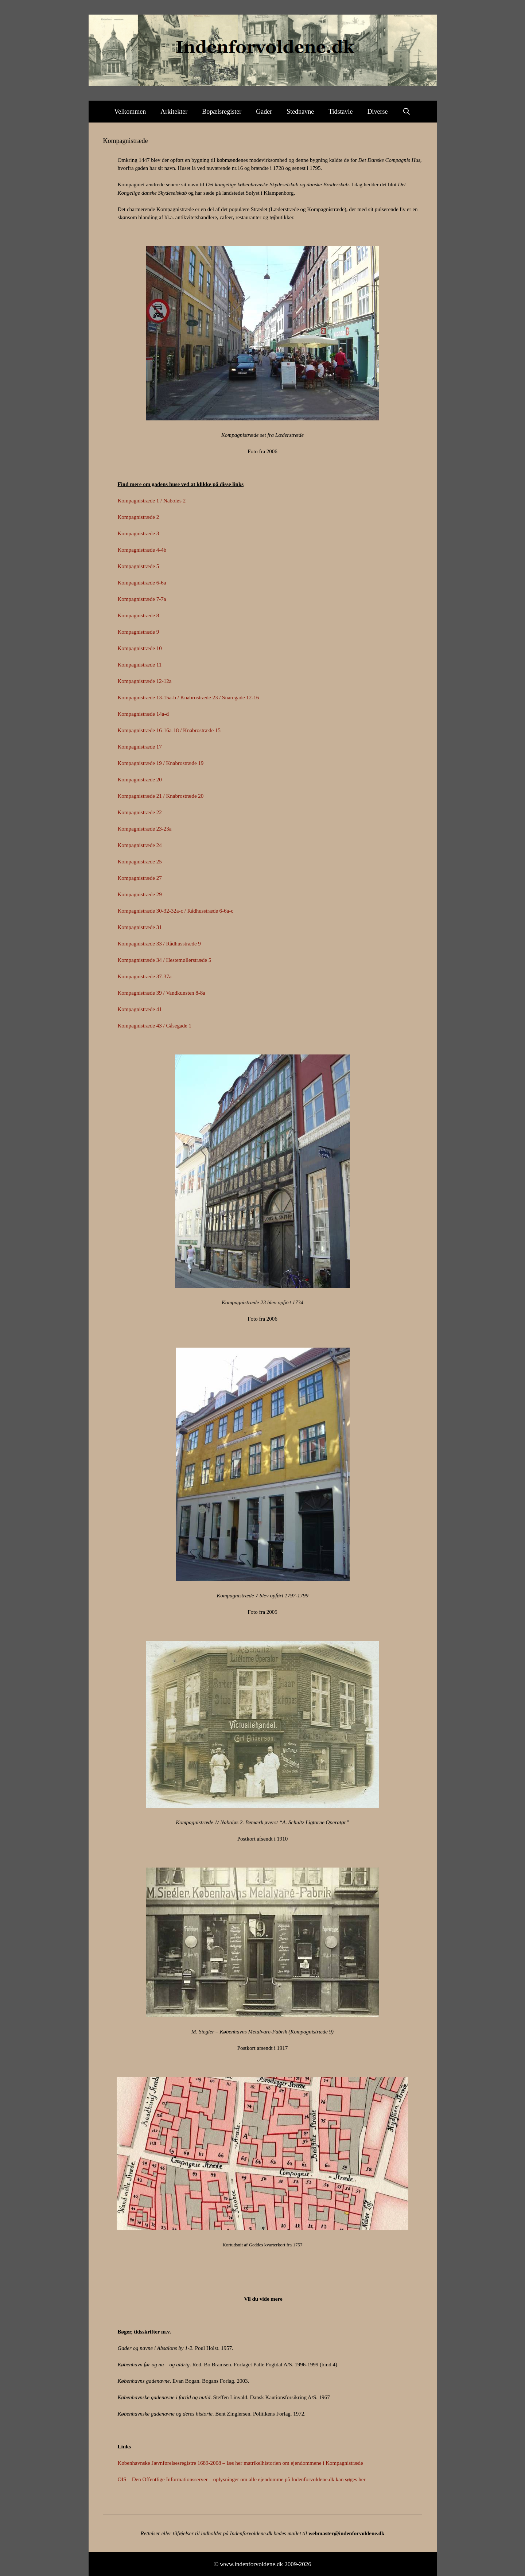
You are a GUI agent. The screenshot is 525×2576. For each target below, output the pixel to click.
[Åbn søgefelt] (406, 112)
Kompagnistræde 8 (138, 615)
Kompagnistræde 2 (138, 517)
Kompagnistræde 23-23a (145, 829)
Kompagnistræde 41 (140, 1009)
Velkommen (130, 111)
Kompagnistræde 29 (140, 894)
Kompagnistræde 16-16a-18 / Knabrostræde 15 (169, 730)
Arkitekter (173, 111)
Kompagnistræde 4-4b (142, 550)
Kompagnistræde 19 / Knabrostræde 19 (161, 763)
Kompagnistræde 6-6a (142, 583)
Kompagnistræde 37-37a (145, 976)
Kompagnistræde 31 (140, 927)
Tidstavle (340, 111)
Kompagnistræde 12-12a (145, 681)
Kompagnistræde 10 (140, 648)
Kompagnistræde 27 (140, 878)
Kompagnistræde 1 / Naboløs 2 (152, 501)
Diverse (378, 111)
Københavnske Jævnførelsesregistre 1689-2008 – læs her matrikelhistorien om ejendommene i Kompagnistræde (240, 2463)
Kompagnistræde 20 (140, 779)
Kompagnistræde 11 (140, 665)
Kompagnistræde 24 (140, 845)
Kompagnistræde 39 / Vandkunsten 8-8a (162, 993)
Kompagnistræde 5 (138, 566)
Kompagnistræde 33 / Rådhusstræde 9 (159, 944)
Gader (264, 111)
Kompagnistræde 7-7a (142, 599)
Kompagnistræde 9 (138, 632)
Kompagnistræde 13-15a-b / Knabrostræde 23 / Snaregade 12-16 (188, 697)
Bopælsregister (221, 111)
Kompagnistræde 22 (140, 812)
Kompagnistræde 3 (138, 533)
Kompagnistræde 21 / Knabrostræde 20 (161, 796)
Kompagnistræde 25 (140, 862)
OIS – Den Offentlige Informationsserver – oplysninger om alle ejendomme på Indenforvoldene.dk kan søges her (242, 2479)
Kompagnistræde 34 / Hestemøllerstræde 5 (164, 960)
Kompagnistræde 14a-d (143, 714)
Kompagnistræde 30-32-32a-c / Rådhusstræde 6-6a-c (175, 911)
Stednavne (300, 111)
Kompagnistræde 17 (140, 747)
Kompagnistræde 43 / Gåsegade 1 (154, 1026)
